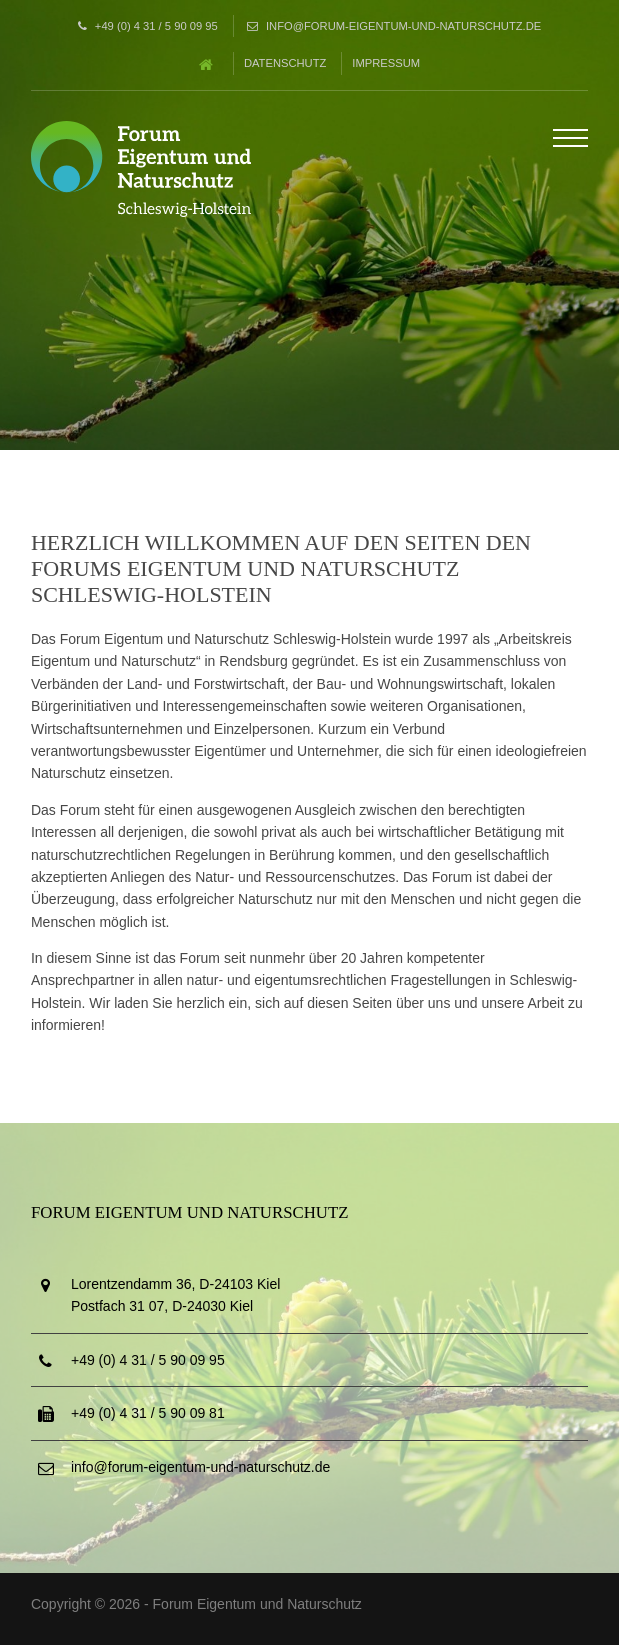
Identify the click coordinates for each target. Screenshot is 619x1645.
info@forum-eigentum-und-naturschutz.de (403, 26)
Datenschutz (285, 63)
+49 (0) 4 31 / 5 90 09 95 (156, 26)
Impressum (386, 63)
